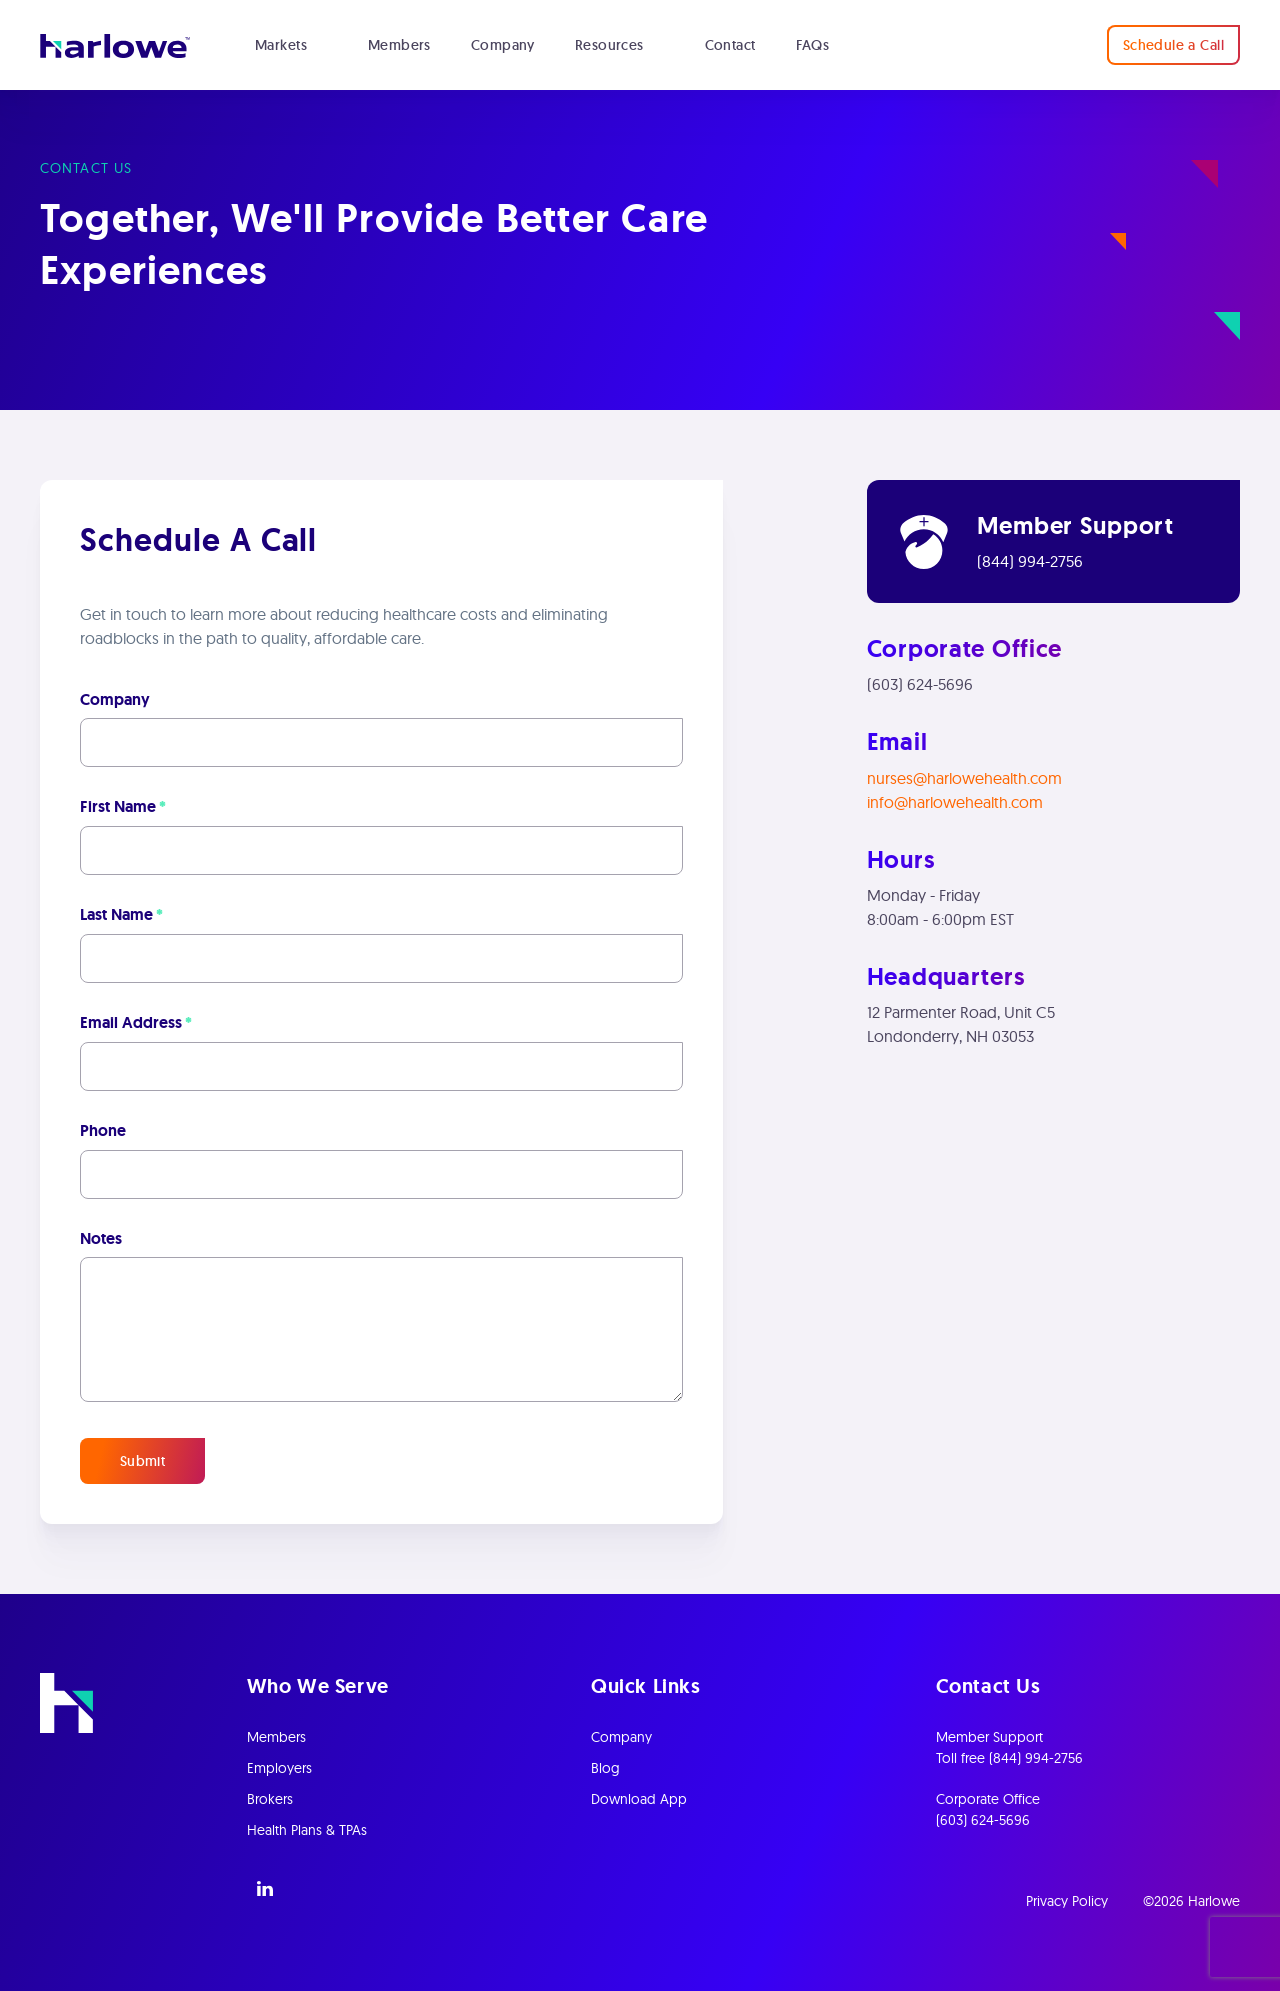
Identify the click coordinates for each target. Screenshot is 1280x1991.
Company (503, 45)
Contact (730, 45)
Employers (279, 1768)
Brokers (270, 1799)
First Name (123, 807)
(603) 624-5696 (920, 684)
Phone (103, 1131)
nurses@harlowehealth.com (964, 778)
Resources (609, 45)
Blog (605, 1768)
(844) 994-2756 (1030, 561)
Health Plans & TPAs (307, 1830)
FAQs (813, 45)
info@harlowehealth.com (955, 802)
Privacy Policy (1067, 1901)
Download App (639, 1799)
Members (399, 45)
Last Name (121, 915)
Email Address (136, 1023)
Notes (101, 1239)
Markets (281, 45)
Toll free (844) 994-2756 (1009, 1758)
